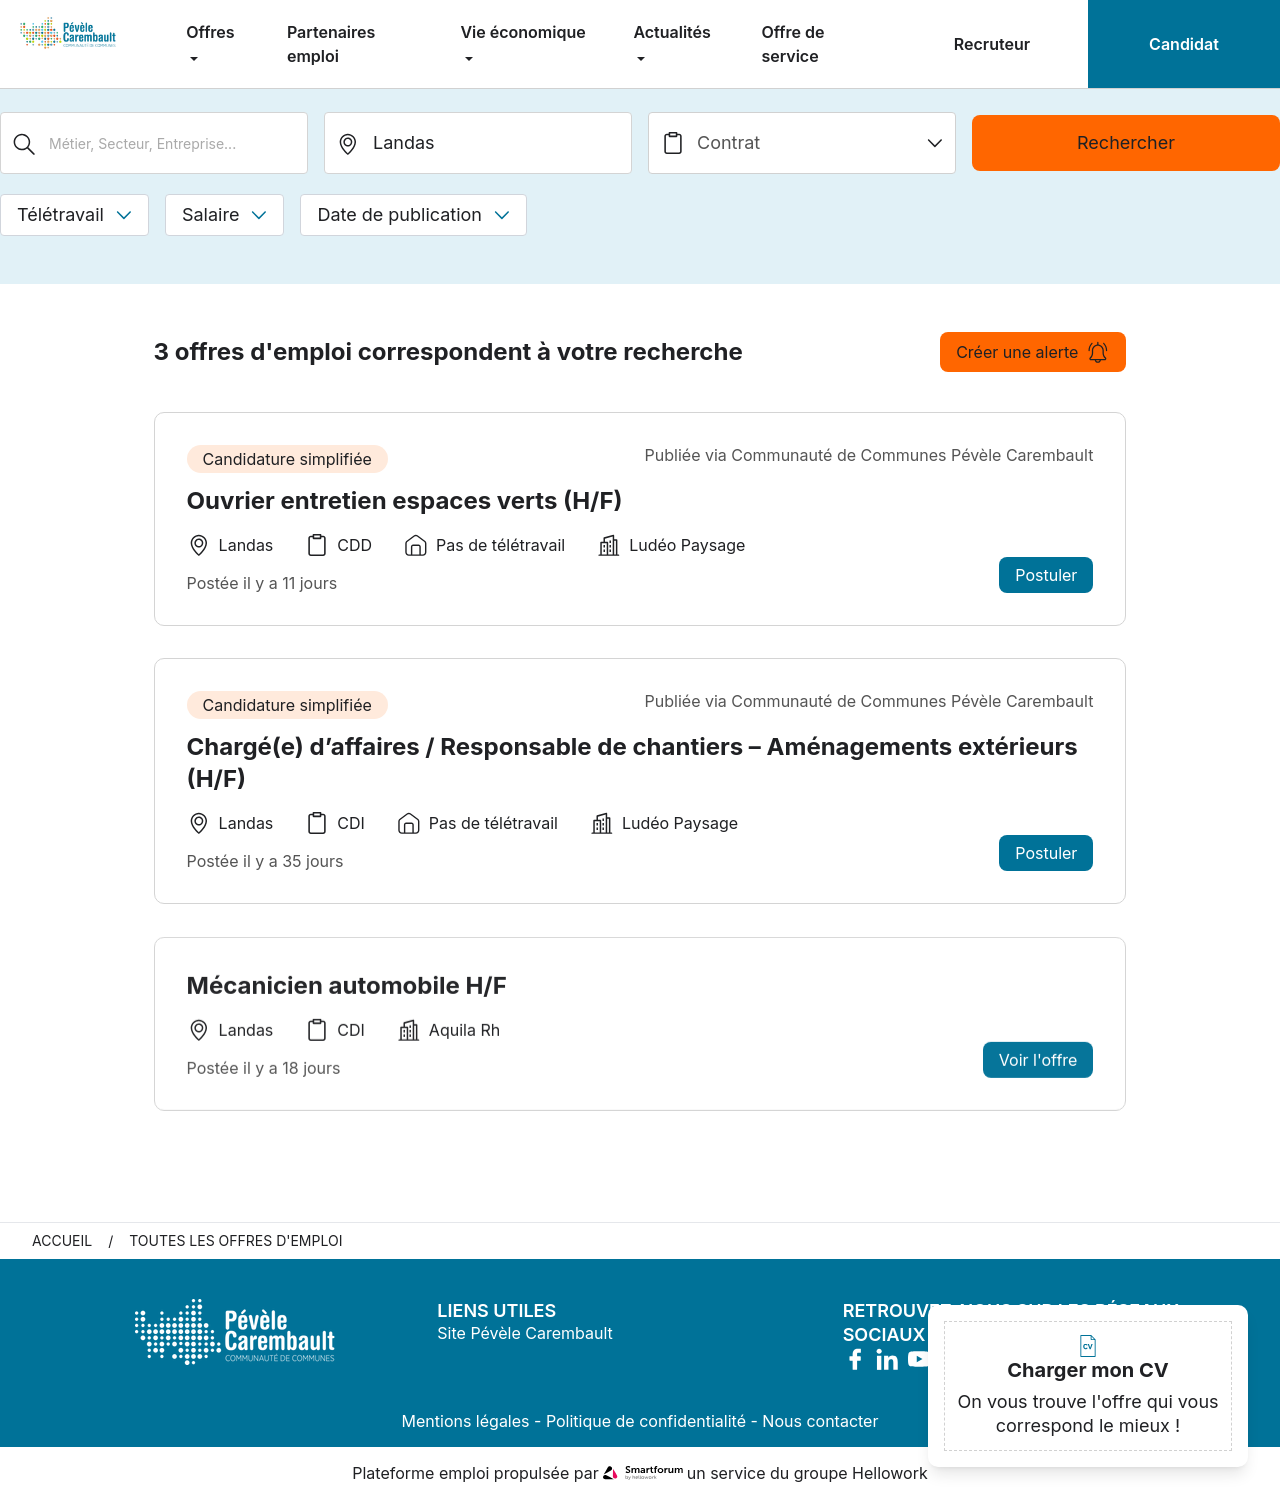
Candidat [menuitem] (1184, 44)
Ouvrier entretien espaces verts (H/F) (405, 500)
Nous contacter (820, 1421)
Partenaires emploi (331, 44)
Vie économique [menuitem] (522, 32)
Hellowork (890, 1473)
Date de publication (413, 214)
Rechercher (1126, 142)
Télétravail (74, 214)
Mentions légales (466, 1421)
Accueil (62, 1240)
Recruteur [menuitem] (992, 44)
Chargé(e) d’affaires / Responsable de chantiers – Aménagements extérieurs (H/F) (632, 762)
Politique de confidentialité (646, 1421)
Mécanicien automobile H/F (347, 991)
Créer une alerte (1033, 352)
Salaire (224, 214)
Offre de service (792, 44)
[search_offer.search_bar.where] (478, 143)
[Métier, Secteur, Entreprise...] (154, 143)
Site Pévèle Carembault (524, 1333)
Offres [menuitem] (210, 32)
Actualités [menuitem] (671, 32)
